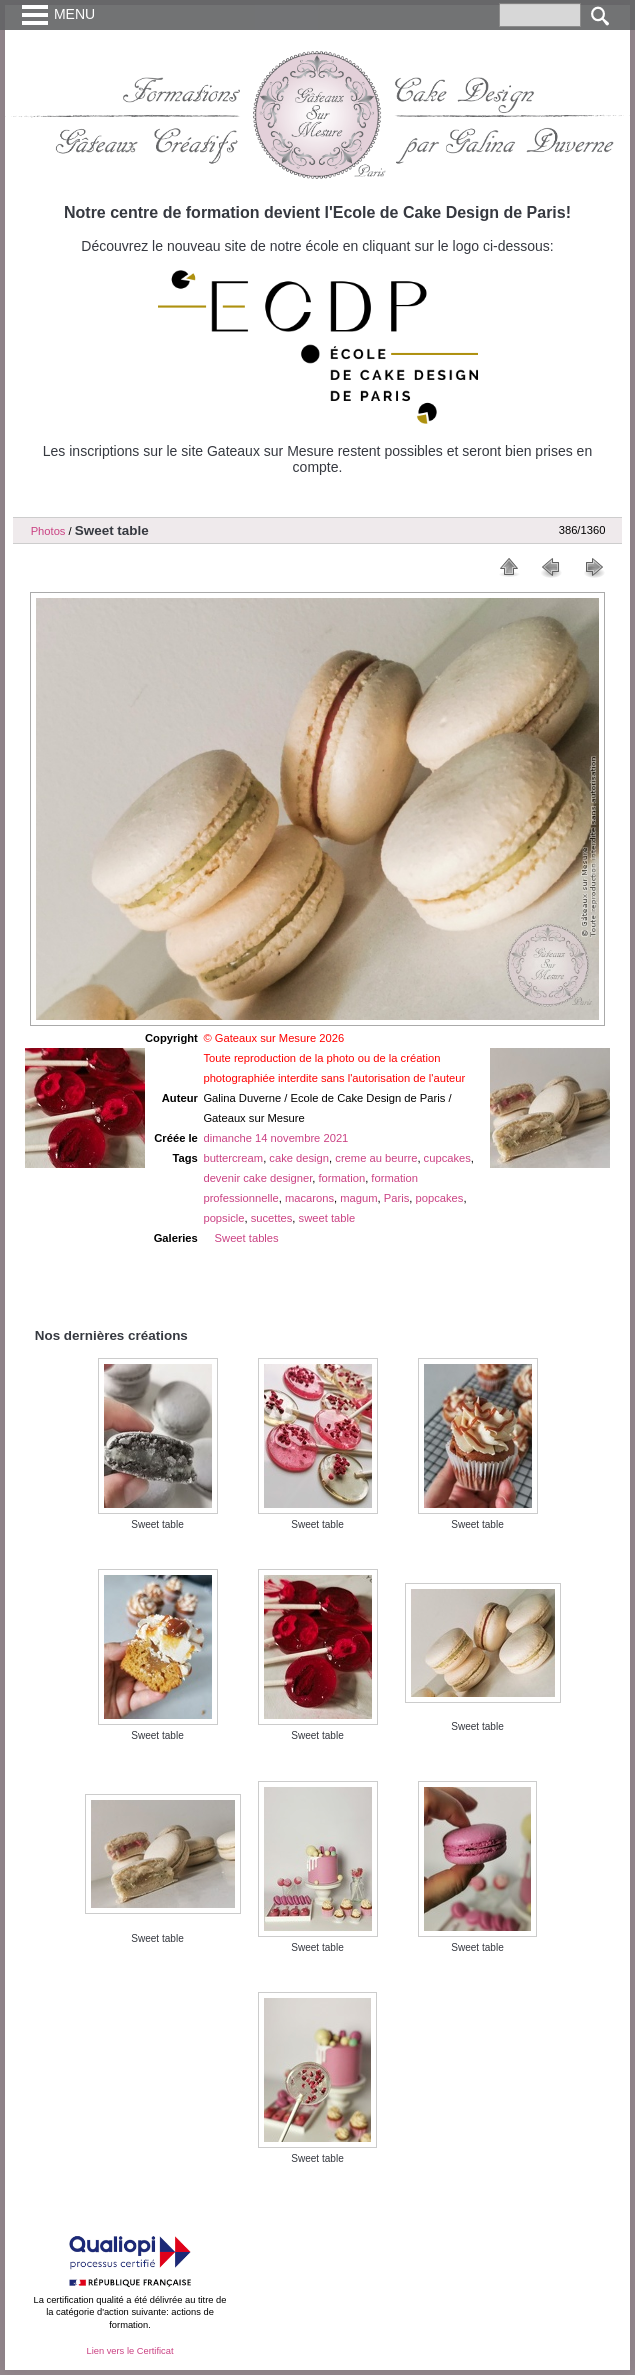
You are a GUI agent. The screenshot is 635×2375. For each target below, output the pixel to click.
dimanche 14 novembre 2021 (275, 1138)
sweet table (327, 1218)
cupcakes (447, 1158)
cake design (299, 1158)
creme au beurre (376, 1158)
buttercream (233, 1158)
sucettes (272, 1218)
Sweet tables (247, 1238)
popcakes (440, 1198)
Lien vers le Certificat (129, 2351)
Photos (48, 531)
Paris (397, 1198)
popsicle (223, 1218)
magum (358, 1198)
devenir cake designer (257, 1178)
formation (341, 1178)
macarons (309, 1198)
